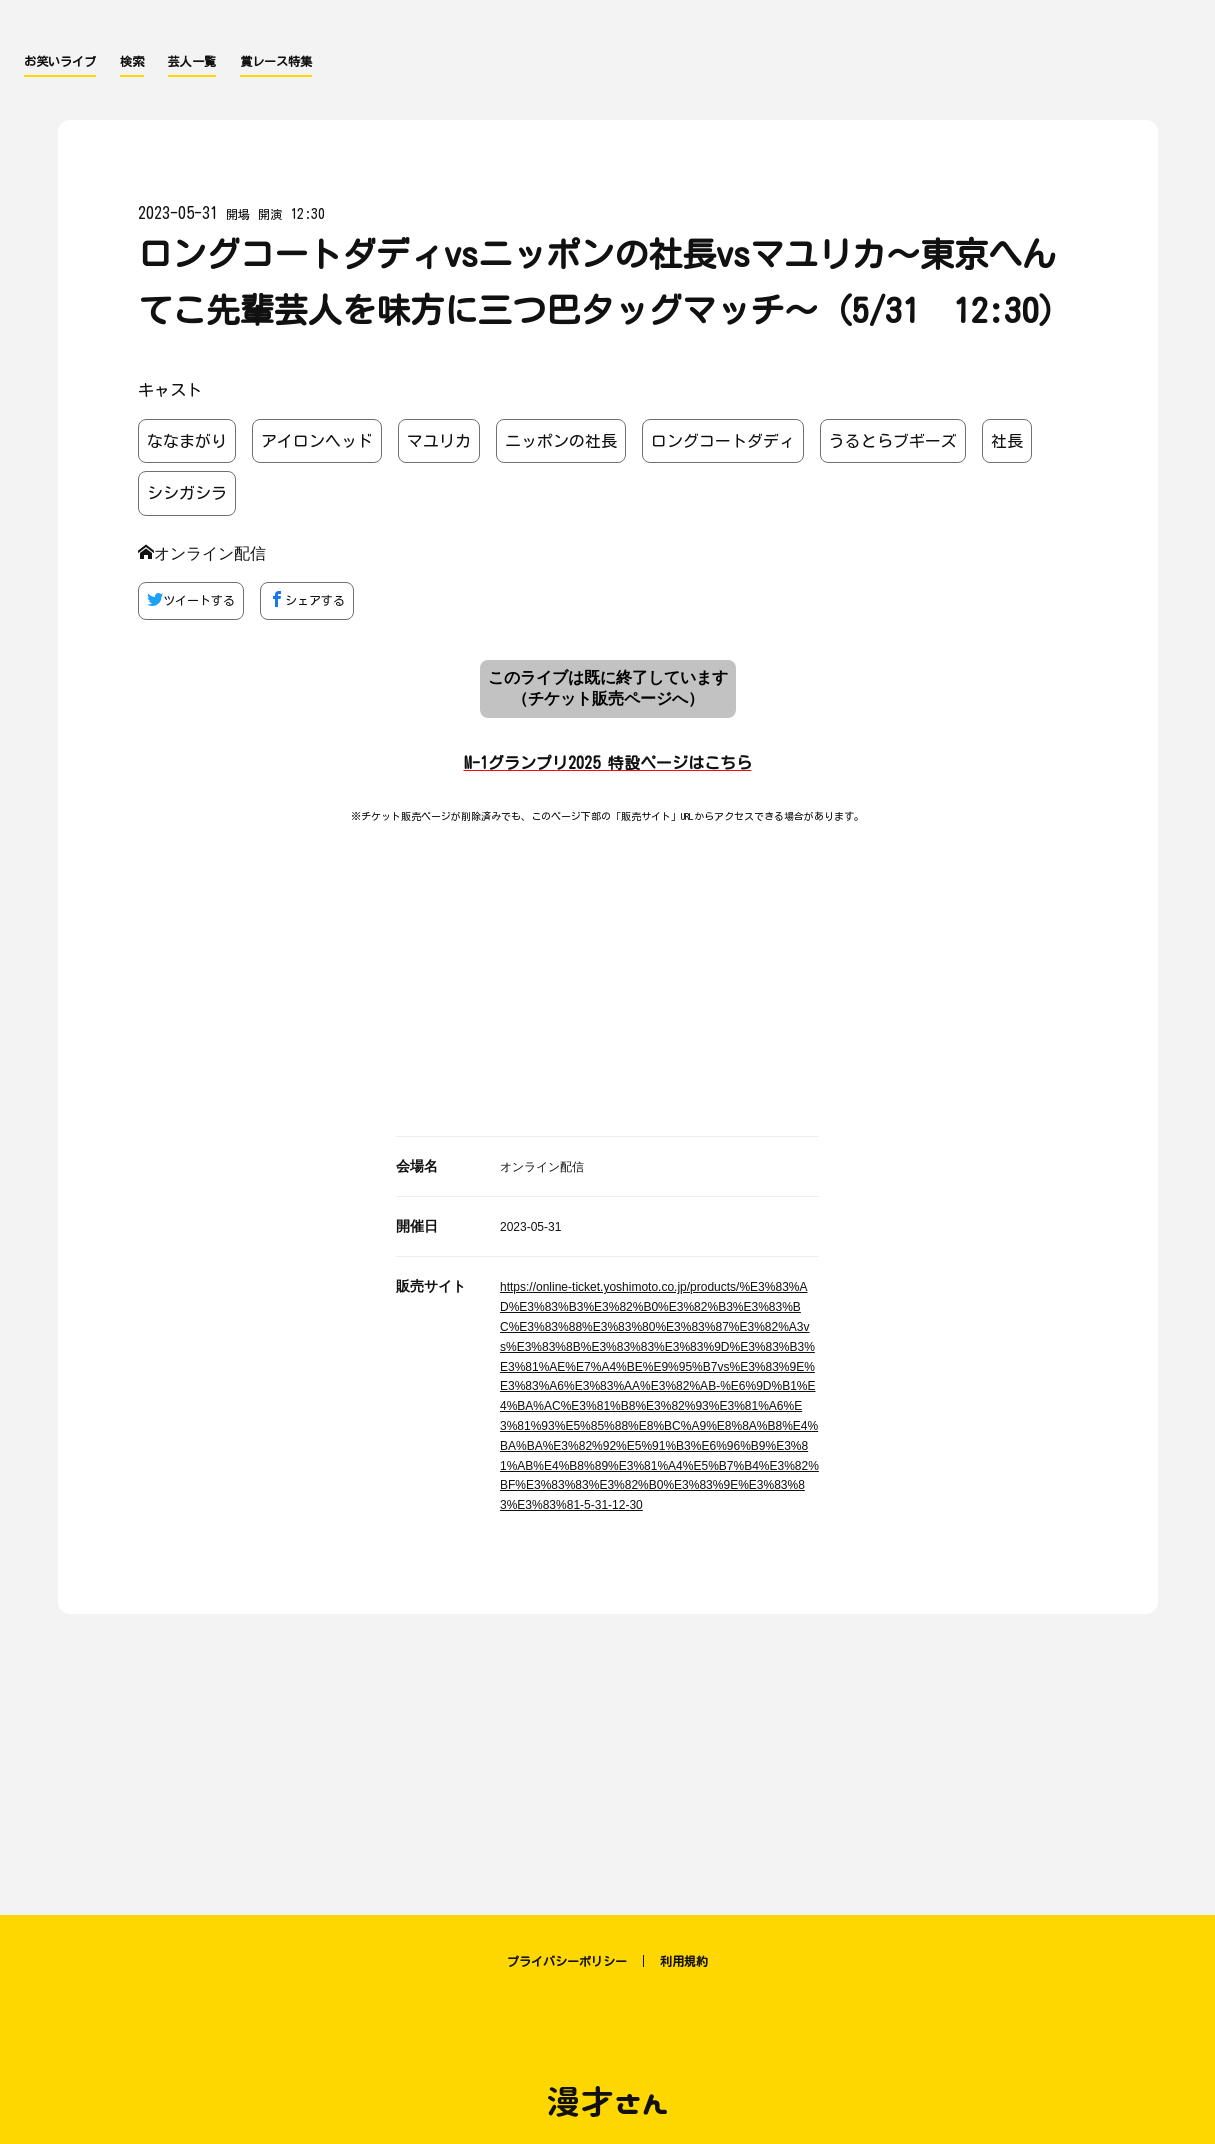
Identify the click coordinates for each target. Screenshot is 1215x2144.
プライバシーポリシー (567, 1961)
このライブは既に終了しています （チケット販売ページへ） (608, 688)
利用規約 (684, 1961)
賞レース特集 (276, 61)
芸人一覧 (192, 61)
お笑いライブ (60, 61)
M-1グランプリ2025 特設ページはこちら (608, 763)
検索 (132, 61)
